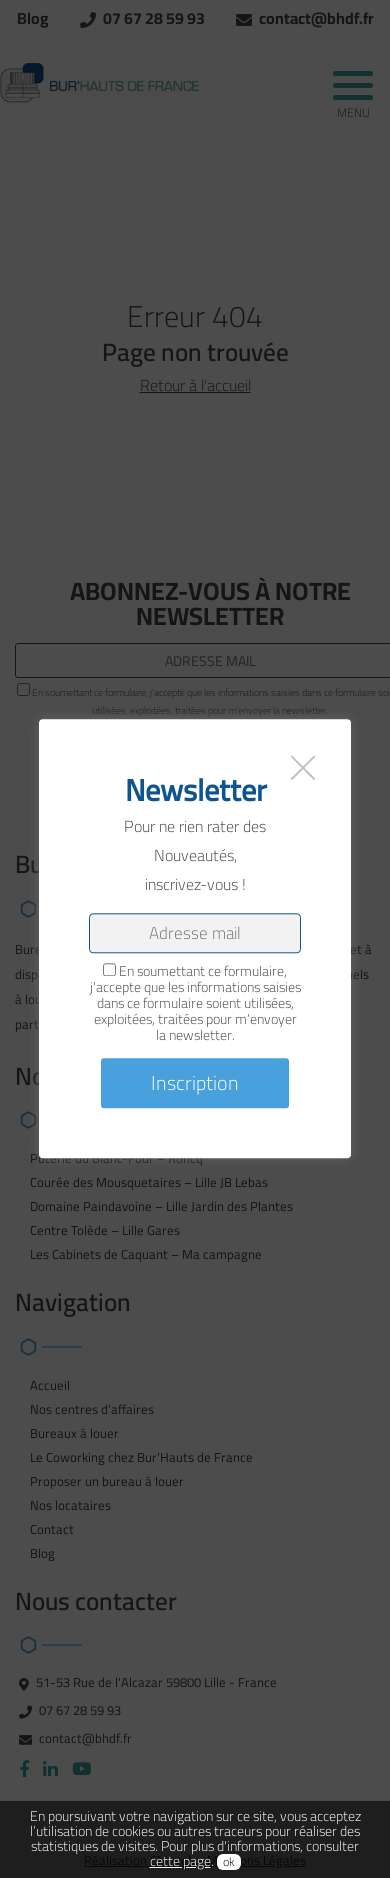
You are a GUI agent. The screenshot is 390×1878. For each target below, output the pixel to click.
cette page (180, 1861)
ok (229, 1862)
